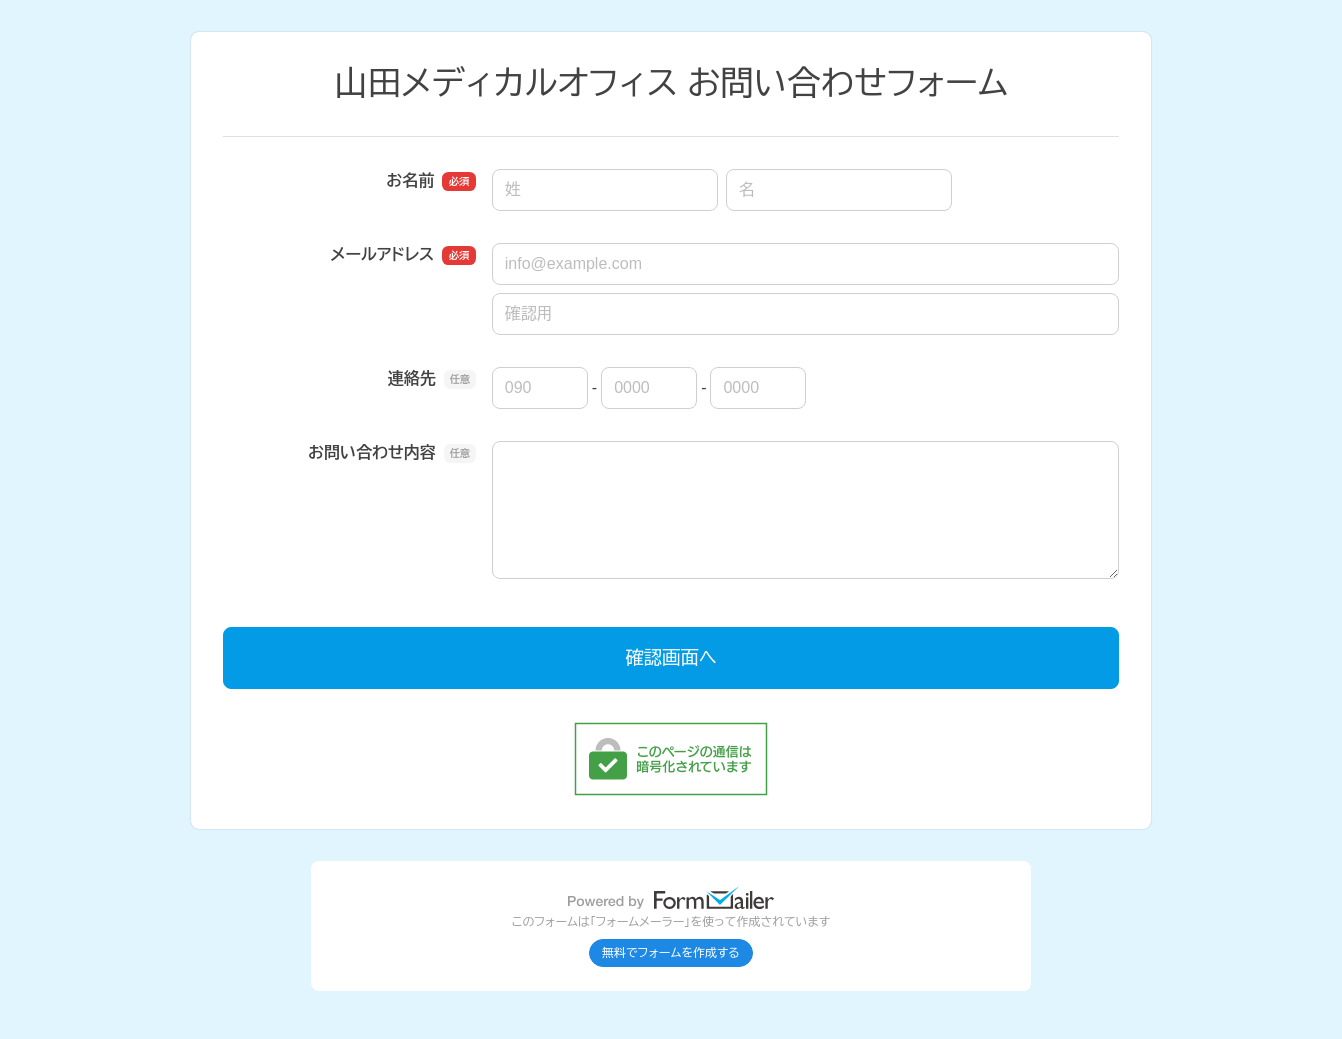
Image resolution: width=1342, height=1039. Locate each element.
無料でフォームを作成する (671, 953)
